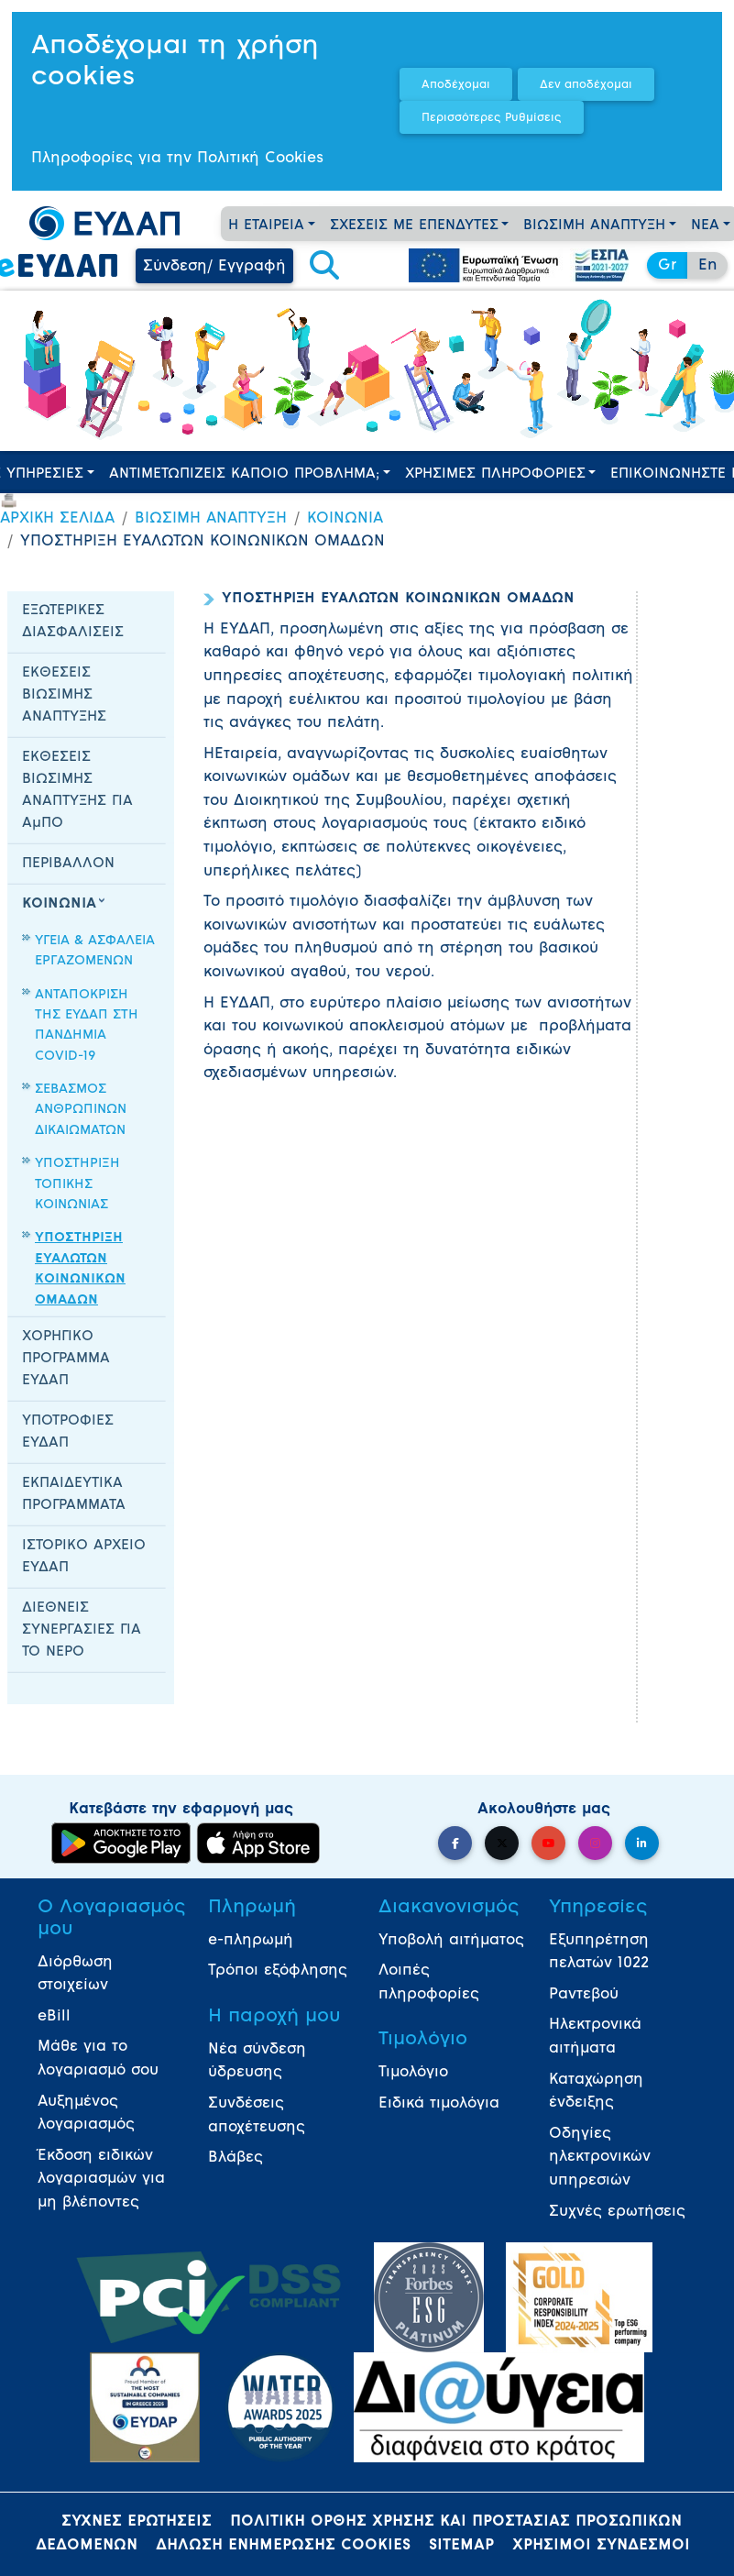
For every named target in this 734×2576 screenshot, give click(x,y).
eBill (54, 2016)
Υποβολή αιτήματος (451, 1940)
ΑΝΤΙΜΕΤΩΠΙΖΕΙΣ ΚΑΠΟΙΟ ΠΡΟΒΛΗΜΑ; (244, 474)
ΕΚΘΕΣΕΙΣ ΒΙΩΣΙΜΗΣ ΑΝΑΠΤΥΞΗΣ (64, 695)
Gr (667, 266)
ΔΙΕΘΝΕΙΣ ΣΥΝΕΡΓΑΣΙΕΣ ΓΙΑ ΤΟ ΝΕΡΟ (81, 1630)
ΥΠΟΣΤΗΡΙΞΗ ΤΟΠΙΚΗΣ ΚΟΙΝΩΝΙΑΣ (77, 1184)
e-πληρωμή (250, 1940)
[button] (324, 266)
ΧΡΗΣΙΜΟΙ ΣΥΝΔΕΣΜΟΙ (601, 2545)
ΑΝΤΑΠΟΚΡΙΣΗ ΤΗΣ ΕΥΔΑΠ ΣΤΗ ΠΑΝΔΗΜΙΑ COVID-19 (86, 1025)
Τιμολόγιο (413, 2072)
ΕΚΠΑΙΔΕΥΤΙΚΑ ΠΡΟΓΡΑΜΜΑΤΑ (74, 1495)
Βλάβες (235, 2158)
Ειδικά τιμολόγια (438, 2104)
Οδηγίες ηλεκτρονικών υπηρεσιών (600, 2157)
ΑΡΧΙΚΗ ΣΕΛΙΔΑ (57, 519)
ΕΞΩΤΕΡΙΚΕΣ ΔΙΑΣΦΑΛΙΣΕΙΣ (73, 622)
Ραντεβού (584, 1994)
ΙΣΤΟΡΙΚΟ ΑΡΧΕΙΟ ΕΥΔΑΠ (84, 1557)
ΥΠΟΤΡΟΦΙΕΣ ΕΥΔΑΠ (68, 1432)
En (708, 266)
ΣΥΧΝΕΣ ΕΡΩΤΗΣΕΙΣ (136, 2522)
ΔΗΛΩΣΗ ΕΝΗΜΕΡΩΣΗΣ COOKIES (283, 2545)
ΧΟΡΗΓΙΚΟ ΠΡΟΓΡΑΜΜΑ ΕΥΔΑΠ (66, 1359)
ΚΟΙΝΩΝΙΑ (345, 519)
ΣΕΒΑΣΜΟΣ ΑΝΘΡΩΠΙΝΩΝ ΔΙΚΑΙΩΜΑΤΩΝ (80, 1110)
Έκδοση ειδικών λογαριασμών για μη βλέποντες (101, 2179)
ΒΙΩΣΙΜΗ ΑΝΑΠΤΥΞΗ (594, 226)
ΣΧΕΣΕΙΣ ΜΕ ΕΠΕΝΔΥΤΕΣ (414, 226)
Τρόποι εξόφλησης (277, 1971)
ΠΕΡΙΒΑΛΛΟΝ (68, 864)
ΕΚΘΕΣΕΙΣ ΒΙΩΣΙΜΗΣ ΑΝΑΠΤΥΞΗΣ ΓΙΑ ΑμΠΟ (77, 791)
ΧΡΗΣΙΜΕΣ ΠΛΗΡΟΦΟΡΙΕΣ (495, 474)
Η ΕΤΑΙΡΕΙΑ (266, 226)
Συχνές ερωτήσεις (617, 2212)
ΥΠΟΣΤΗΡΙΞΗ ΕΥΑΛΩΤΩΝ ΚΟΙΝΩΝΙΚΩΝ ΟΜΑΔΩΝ (80, 1268)
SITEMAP (461, 2545)
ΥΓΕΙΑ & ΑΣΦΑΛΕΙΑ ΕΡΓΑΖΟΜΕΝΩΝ (95, 951)
